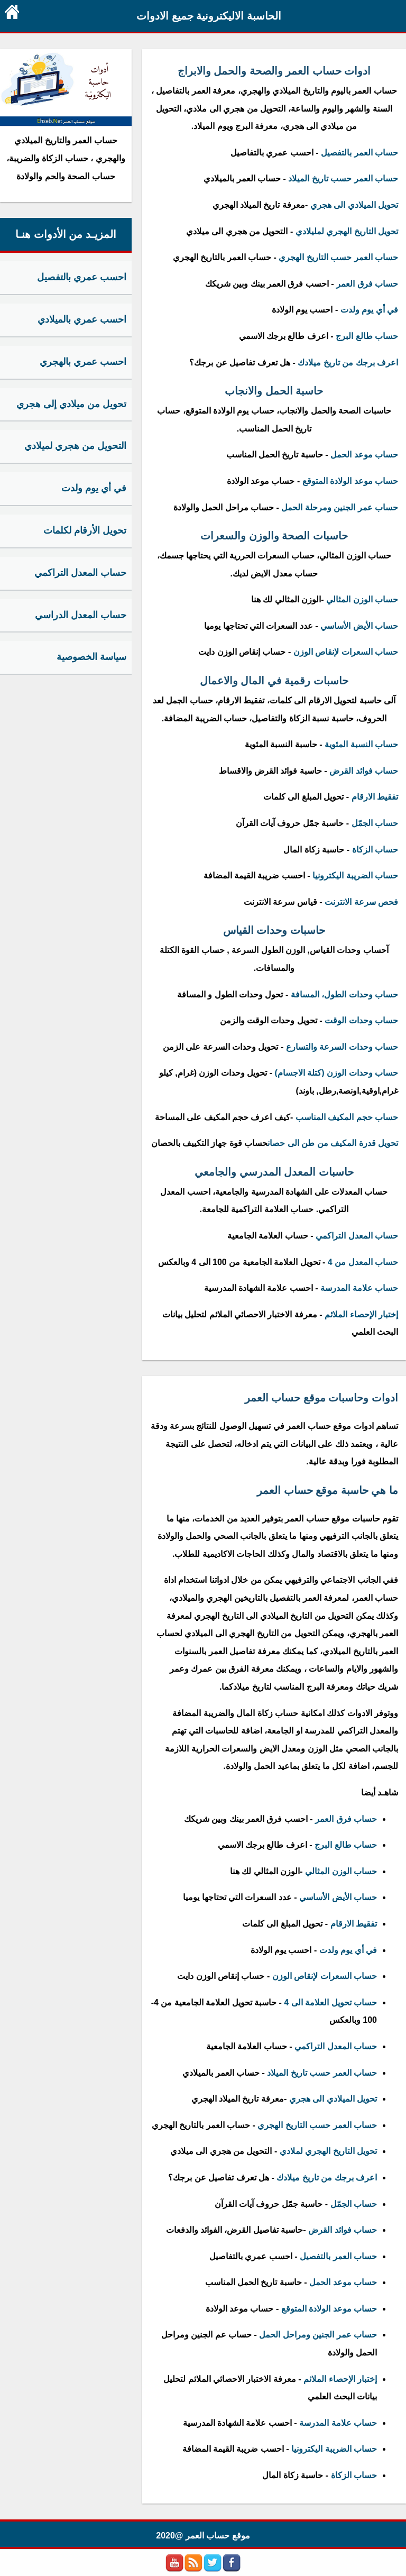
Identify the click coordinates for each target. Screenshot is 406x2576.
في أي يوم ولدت (369, 309)
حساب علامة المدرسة (359, 1288)
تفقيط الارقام (375, 796)
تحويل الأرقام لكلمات (84, 530)
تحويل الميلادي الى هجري (354, 204)
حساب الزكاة (375, 849)
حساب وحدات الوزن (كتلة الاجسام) (336, 1072)
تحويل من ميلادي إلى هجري (71, 404)
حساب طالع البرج (367, 336)
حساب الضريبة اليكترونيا (355, 875)
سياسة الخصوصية (91, 657)
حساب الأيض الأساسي (359, 625)
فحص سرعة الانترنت (361, 901)
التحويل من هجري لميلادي (75, 446)
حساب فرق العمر (367, 283)
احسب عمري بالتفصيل (81, 277)
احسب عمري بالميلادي (82, 319)
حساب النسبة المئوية (361, 744)
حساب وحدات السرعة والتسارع (342, 1046)
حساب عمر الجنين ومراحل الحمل (318, 2334)
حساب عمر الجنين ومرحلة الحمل (339, 507)
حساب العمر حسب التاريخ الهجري (338, 257)
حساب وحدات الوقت (361, 1020)
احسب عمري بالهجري (83, 361)
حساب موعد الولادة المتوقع (350, 480)
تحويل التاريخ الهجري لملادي (328, 2151)
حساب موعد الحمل (364, 454)
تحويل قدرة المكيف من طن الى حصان (332, 1143)
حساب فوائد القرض (363, 770)
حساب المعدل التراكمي (357, 1235)
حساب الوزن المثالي (362, 599)
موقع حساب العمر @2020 (203, 2535)
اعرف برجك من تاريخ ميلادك (348, 362)
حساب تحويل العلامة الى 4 (330, 2002)
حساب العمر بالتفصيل (359, 152)
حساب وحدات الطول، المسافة (344, 994)
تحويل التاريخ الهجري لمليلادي (347, 231)
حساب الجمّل (373, 823)
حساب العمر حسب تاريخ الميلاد (343, 178)
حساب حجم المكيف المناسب (347, 1117)
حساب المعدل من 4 (361, 1262)
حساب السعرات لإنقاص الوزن (345, 651)
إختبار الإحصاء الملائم (361, 1314)
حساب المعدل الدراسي (80, 615)
